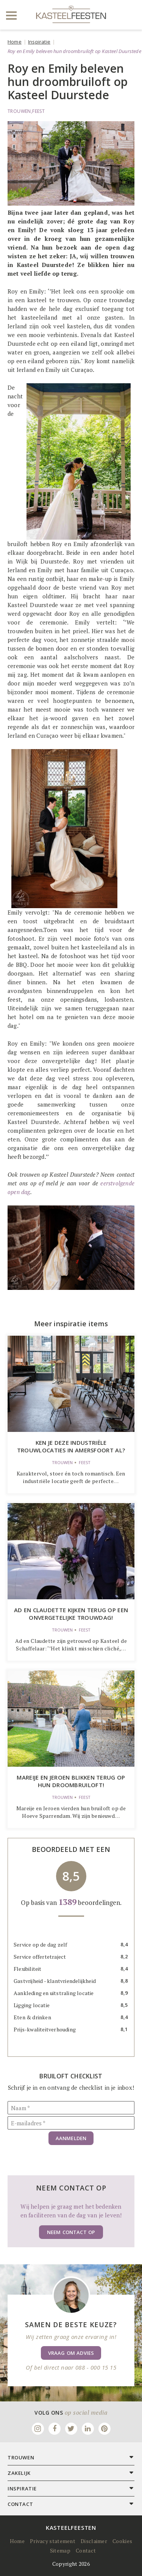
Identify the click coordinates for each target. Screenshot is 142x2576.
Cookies (122, 2541)
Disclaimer (94, 2541)
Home (15, 41)
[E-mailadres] (71, 2122)
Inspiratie (39, 41)
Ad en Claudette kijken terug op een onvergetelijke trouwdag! (71, 1613)
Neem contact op (71, 2232)
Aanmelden (71, 2138)
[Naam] (71, 2107)
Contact (86, 2550)
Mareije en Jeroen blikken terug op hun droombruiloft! (71, 1781)
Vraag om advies (71, 2353)
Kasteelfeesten (71, 2527)
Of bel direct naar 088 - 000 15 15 (71, 2367)
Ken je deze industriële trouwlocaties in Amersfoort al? (71, 1446)
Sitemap (60, 2550)
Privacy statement (52, 2541)
